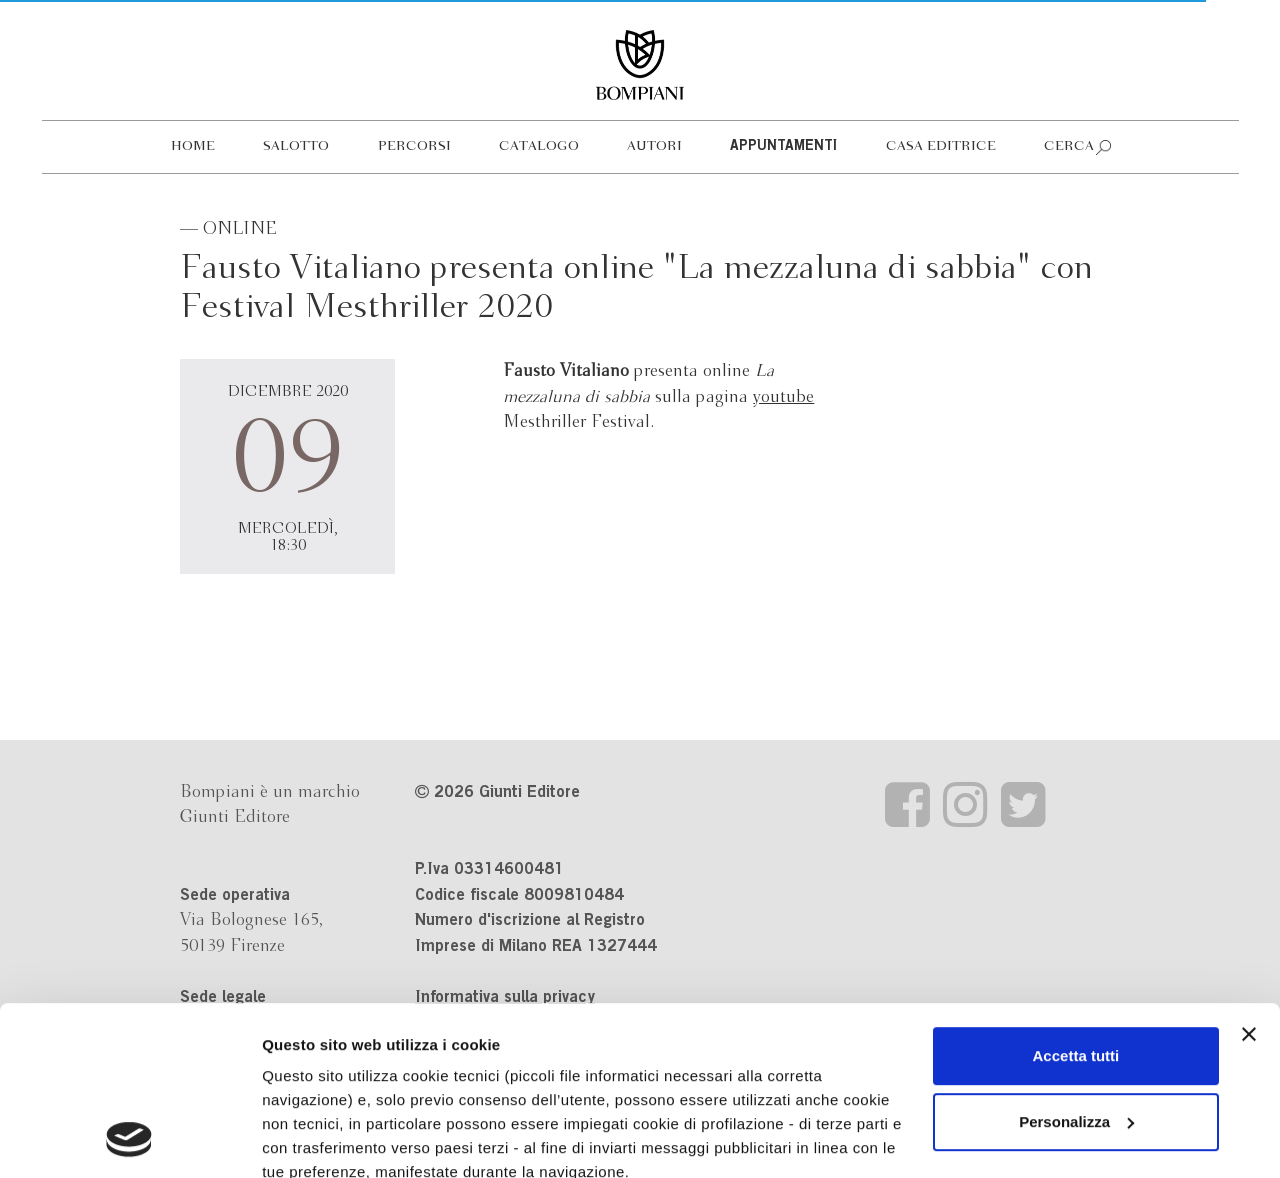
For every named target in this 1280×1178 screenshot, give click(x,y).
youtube (783, 397)
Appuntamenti (783, 147)
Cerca (1069, 146)
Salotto (296, 146)
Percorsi (414, 146)
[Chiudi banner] (1249, 876)
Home (193, 146)
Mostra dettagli (316, 1138)
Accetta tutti (1076, 897)
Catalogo (539, 146)
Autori (654, 146)
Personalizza (1076, 963)
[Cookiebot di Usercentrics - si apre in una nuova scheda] (129, 1139)
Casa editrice (941, 146)
